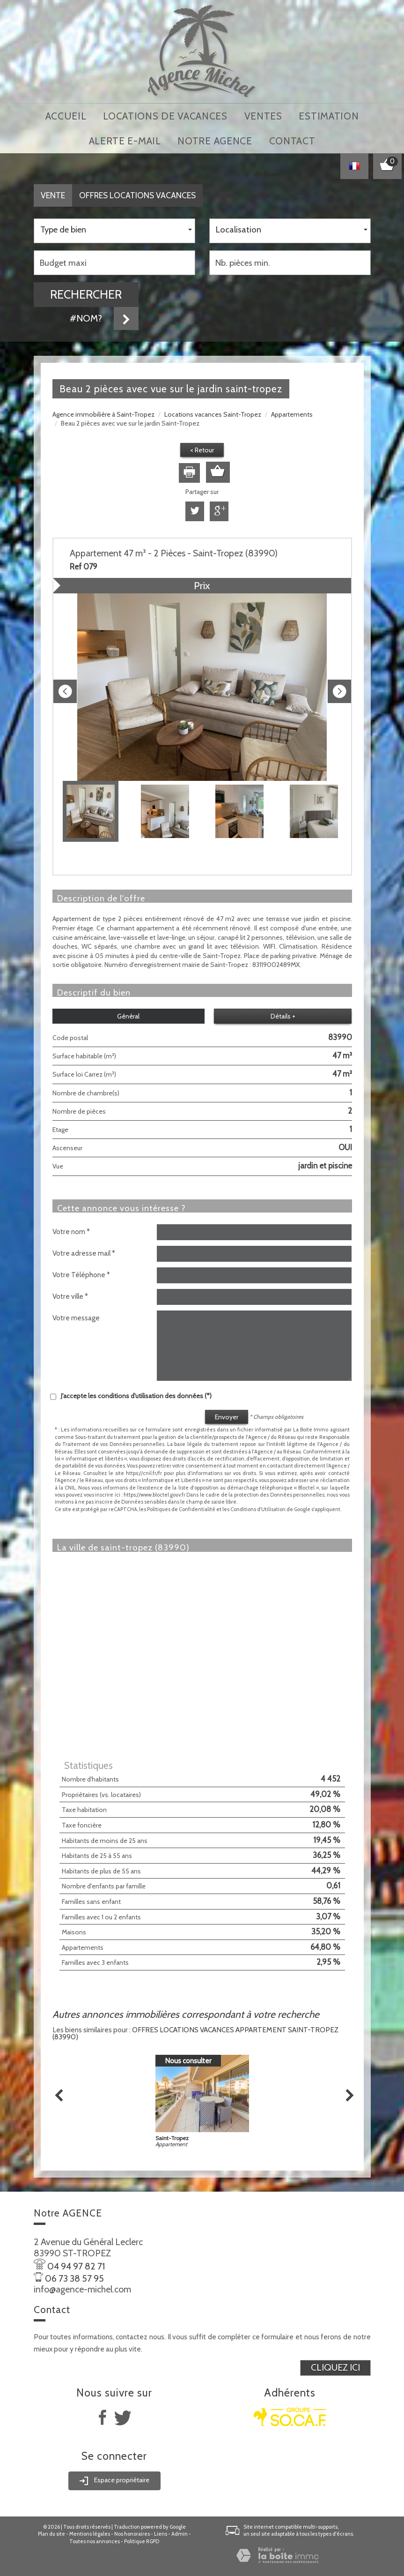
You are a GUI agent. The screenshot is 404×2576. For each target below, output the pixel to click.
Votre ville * (70, 1292)
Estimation (329, 115)
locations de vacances (165, 115)
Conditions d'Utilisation (258, 1505)
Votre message (76, 1313)
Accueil (66, 115)
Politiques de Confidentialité (181, 1505)
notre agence (214, 138)
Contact (292, 138)
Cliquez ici (335, 2363)
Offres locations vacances (137, 191)
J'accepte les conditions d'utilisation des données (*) (136, 1391)
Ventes (263, 115)
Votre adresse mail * (83, 1248)
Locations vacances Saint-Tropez (212, 410)
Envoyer (226, 1412)
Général (128, 1012)
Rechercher (86, 290)
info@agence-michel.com (82, 2285)
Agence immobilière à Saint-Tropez (103, 410)
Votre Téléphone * (81, 1270)
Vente (53, 191)
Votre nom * (71, 1227)
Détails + (283, 1012)
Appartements (292, 410)
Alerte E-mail (125, 138)
